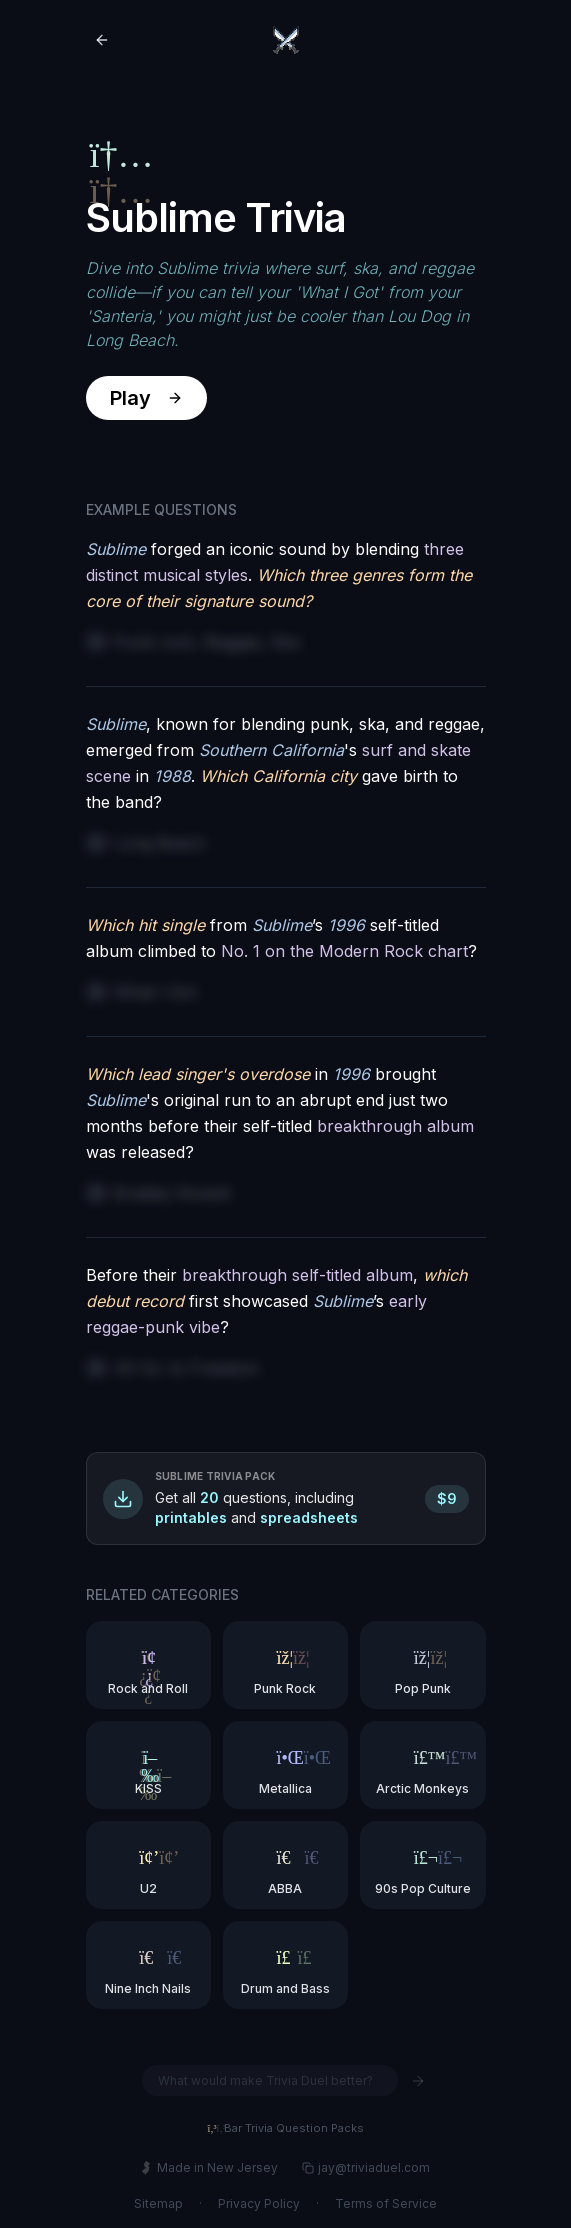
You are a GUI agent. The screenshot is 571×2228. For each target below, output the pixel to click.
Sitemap (158, 2203)
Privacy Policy (259, 2203)
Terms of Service (386, 2203)
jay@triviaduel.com (366, 2167)
